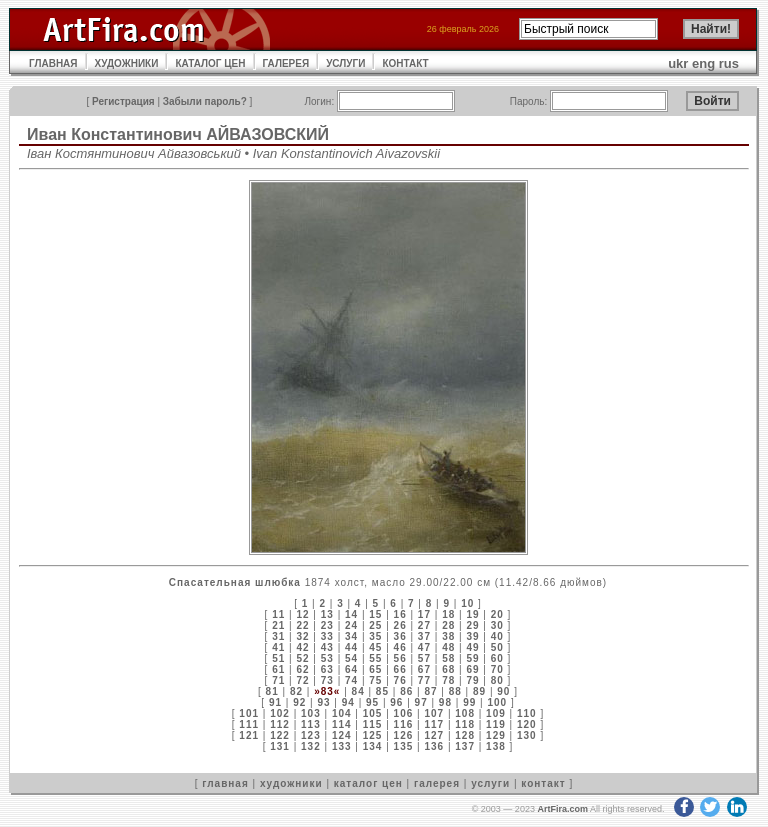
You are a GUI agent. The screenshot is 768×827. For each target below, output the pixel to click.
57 (424, 658)
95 (372, 702)
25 (375, 625)
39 (472, 636)
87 (430, 691)
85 (382, 691)
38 (448, 636)
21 (278, 625)
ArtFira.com (562, 809)
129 (496, 735)
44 (351, 647)
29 (472, 625)
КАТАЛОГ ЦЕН (210, 63)
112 (280, 724)
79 (472, 680)
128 (465, 735)
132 (311, 746)
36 (400, 636)
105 (373, 713)
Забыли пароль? (205, 101)
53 (327, 658)
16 (400, 614)
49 (472, 647)
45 (375, 647)
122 (280, 735)
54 (351, 658)
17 (424, 614)
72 (302, 680)
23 (327, 625)
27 (424, 625)
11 (278, 614)
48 (448, 647)
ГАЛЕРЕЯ (286, 63)
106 (404, 713)
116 (404, 724)
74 (351, 680)
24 (351, 625)
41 (278, 647)
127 (434, 735)
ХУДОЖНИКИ (127, 63)
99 (469, 702)
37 (424, 636)
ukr (678, 63)
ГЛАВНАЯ (53, 63)
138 (496, 746)
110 (527, 713)
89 (479, 691)
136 (434, 746)
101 (249, 713)
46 (400, 647)
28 (448, 625)
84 (358, 691)
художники (291, 783)
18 (448, 614)
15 (375, 614)
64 (351, 669)
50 (497, 647)
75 (375, 680)
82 (296, 691)
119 (496, 724)
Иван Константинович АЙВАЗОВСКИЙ (178, 134)
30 (497, 625)
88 (455, 691)
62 (302, 669)
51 (278, 658)
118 (465, 724)
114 (342, 724)
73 (327, 680)
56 (400, 658)
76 (400, 680)
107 (434, 713)
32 (302, 636)
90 (503, 691)
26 (400, 625)
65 (375, 669)
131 (280, 746)
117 (434, 724)
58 (448, 658)
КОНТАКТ (405, 63)
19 (472, 614)
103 (311, 713)
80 (497, 680)
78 (448, 680)
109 (496, 713)
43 (327, 647)
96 (396, 702)
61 (278, 669)
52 (302, 658)
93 (323, 702)
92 (299, 702)
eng (703, 63)
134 (373, 746)
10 (467, 603)
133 (342, 746)
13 (327, 614)
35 (375, 636)
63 (327, 669)
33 (327, 636)
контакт (543, 783)
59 (472, 658)
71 (278, 680)
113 (311, 724)
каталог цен (368, 783)
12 (302, 614)
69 (472, 669)
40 (497, 636)
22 (302, 625)
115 (373, 724)
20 (497, 614)
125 (373, 735)
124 (342, 735)
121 (249, 735)
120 (527, 724)
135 (404, 746)
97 (421, 702)
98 (445, 702)
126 (404, 735)
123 (311, 735)
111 (249, 724)
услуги (490, 783)
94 (348, 702)
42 (302, 647)
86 (406, 691)
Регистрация (123, 101)
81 (272, 691)
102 (280, 713)
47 (424, 647)
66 (400, 669)
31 (278, 636)
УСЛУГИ (345, 63)
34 (351, 636)
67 (424, 669)
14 (351, 614)
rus (729, 63)
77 (424, 680)
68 (448, 669)
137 (465, 746)
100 (497, 702)
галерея (437, 783)
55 (375, 658)
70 (497, 669)
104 (342, 713)
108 (465, 713)
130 (527, 735)
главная (225, 783)
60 (497, 658)
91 (275, 702)
